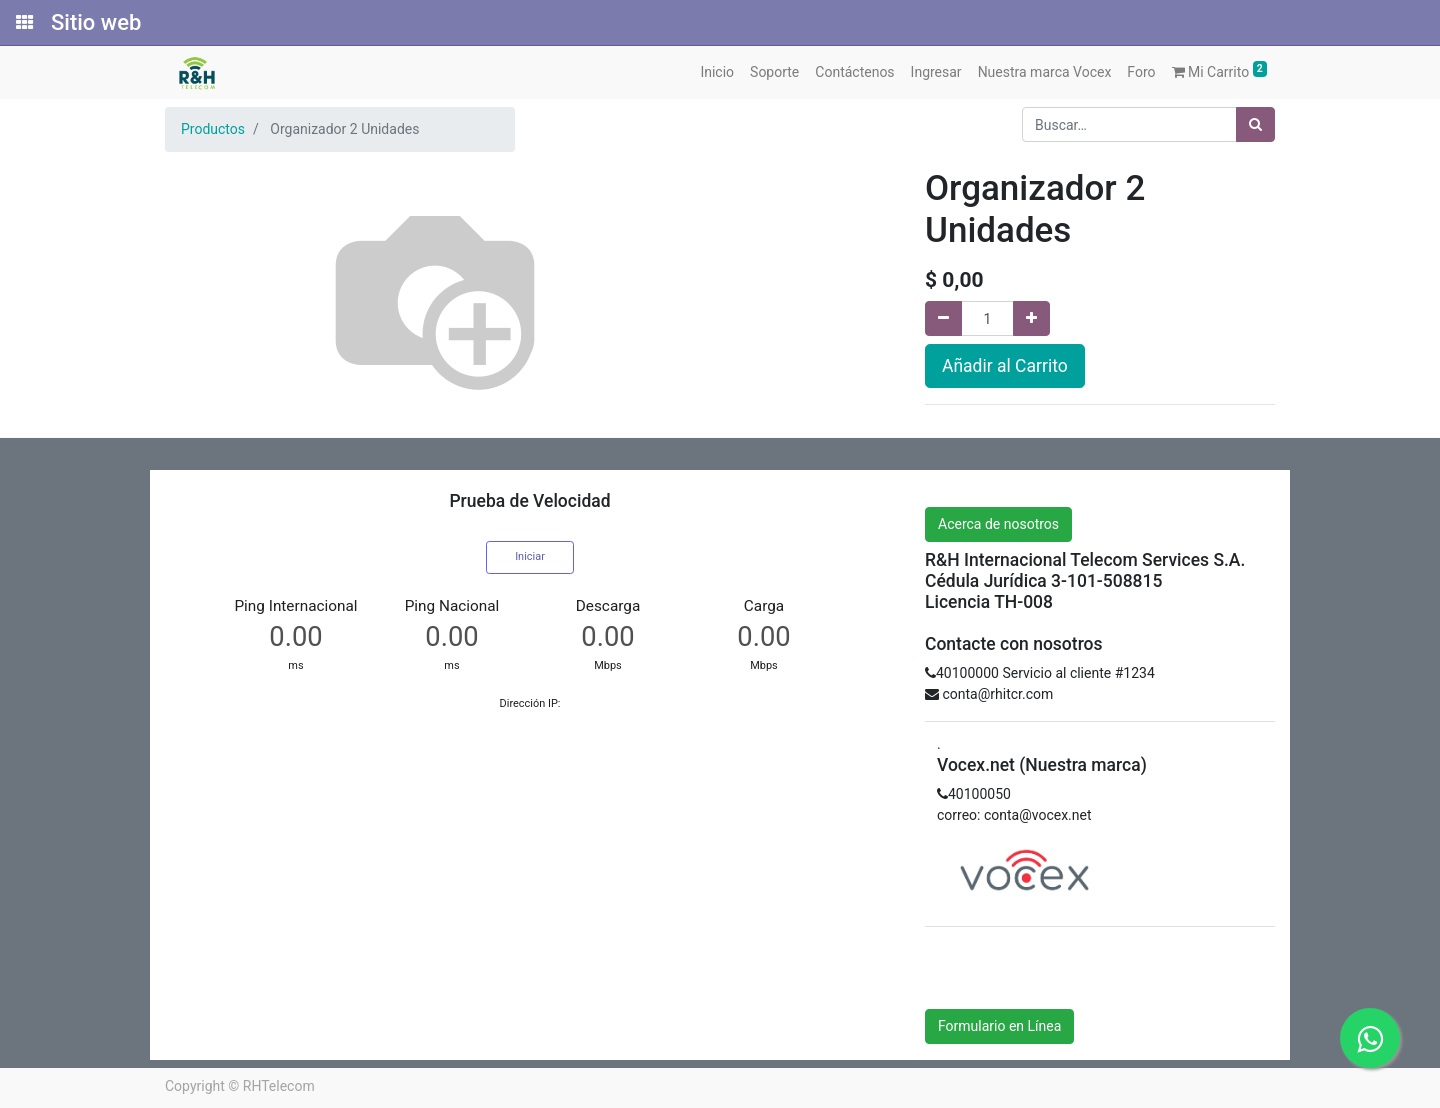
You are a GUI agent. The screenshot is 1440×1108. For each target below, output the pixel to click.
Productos (213, 129)
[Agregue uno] (1031, 318)
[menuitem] (717, 72)
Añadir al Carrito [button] (1005, 366)
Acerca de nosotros (998, 524)
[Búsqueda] (1255, 124)
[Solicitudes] (23, 23)
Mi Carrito (1220, 70)
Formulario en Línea (999, 1026)
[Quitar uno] (943, 318)
